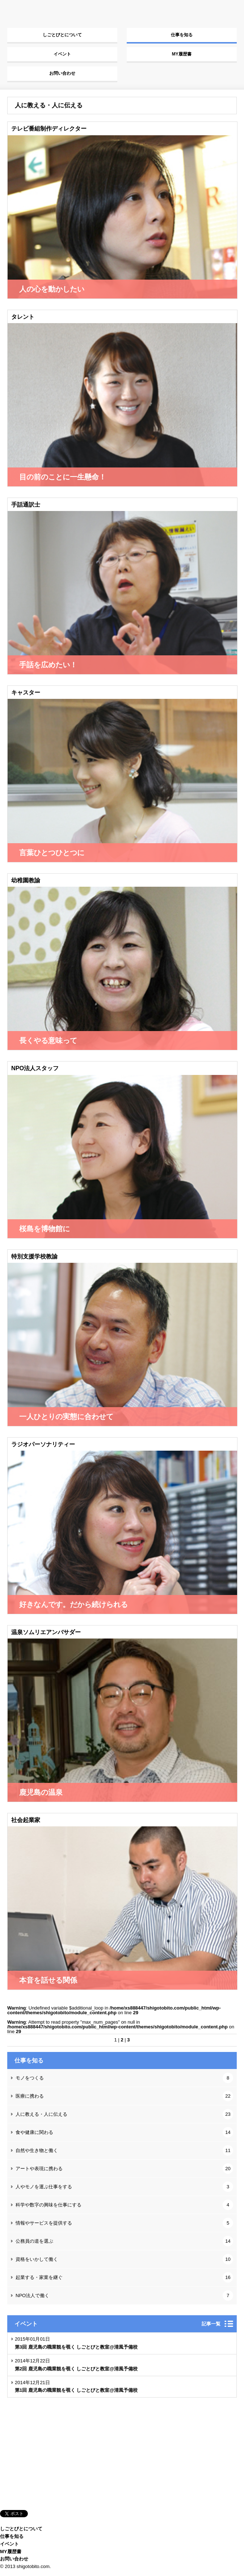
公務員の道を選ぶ (124, 2241)
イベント (62, 54)
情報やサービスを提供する (124, 2223)
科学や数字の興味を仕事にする (124, 2205)
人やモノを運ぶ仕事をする (124, 2186)
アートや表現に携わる (124, 2168)
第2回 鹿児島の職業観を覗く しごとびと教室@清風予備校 (76, 2368)
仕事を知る (182, 34)
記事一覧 (211, 2323)
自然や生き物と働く (124, 2150)
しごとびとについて (62, 34)
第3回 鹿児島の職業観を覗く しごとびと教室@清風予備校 (76, 2347)
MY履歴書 (182, 54)
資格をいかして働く (124, 2259)
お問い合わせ (62, 73)
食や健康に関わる (124, 2132)
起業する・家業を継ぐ (124, 2277)
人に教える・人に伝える (124, 2114)
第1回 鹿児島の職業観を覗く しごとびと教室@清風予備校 (76, 2390)
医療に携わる (124, 2096)
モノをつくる (124, 2078)
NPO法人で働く (124, 2295)
